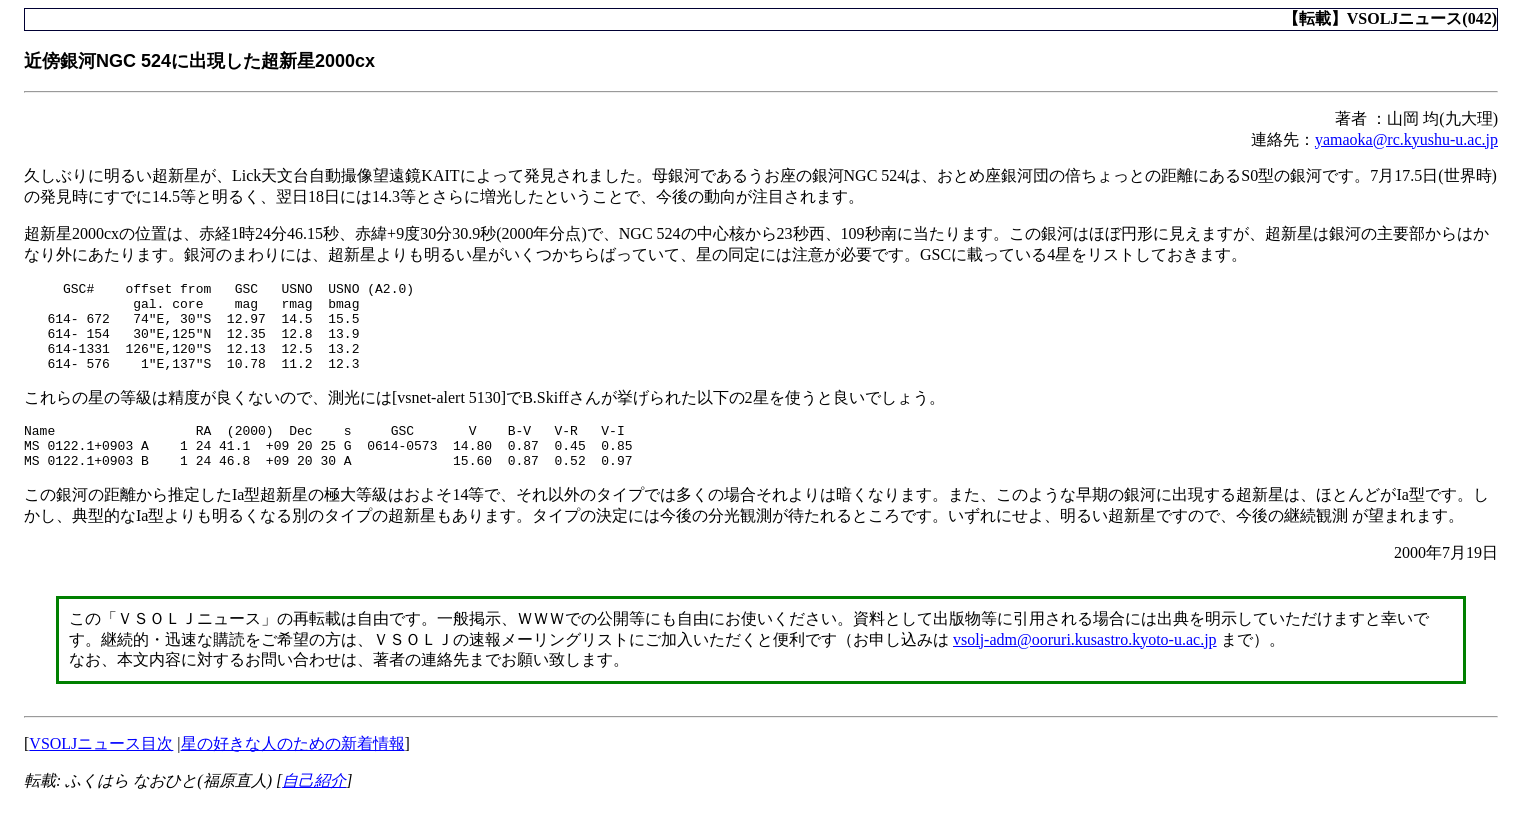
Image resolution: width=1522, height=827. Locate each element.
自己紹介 (314, 807)
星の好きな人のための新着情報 (293, 770)
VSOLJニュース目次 (101, 770)
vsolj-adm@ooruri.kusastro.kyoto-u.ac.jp (1085, 666)
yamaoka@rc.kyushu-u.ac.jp (1406, 139)
